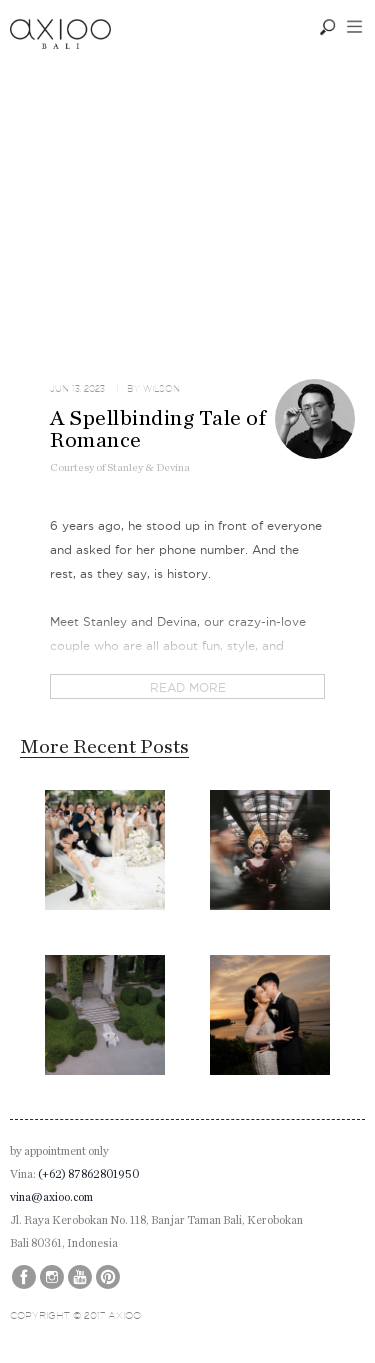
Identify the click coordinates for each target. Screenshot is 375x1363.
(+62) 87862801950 (88, 1174)
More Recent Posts (104, 747)
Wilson (161, 389)
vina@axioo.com (51, 1197)
